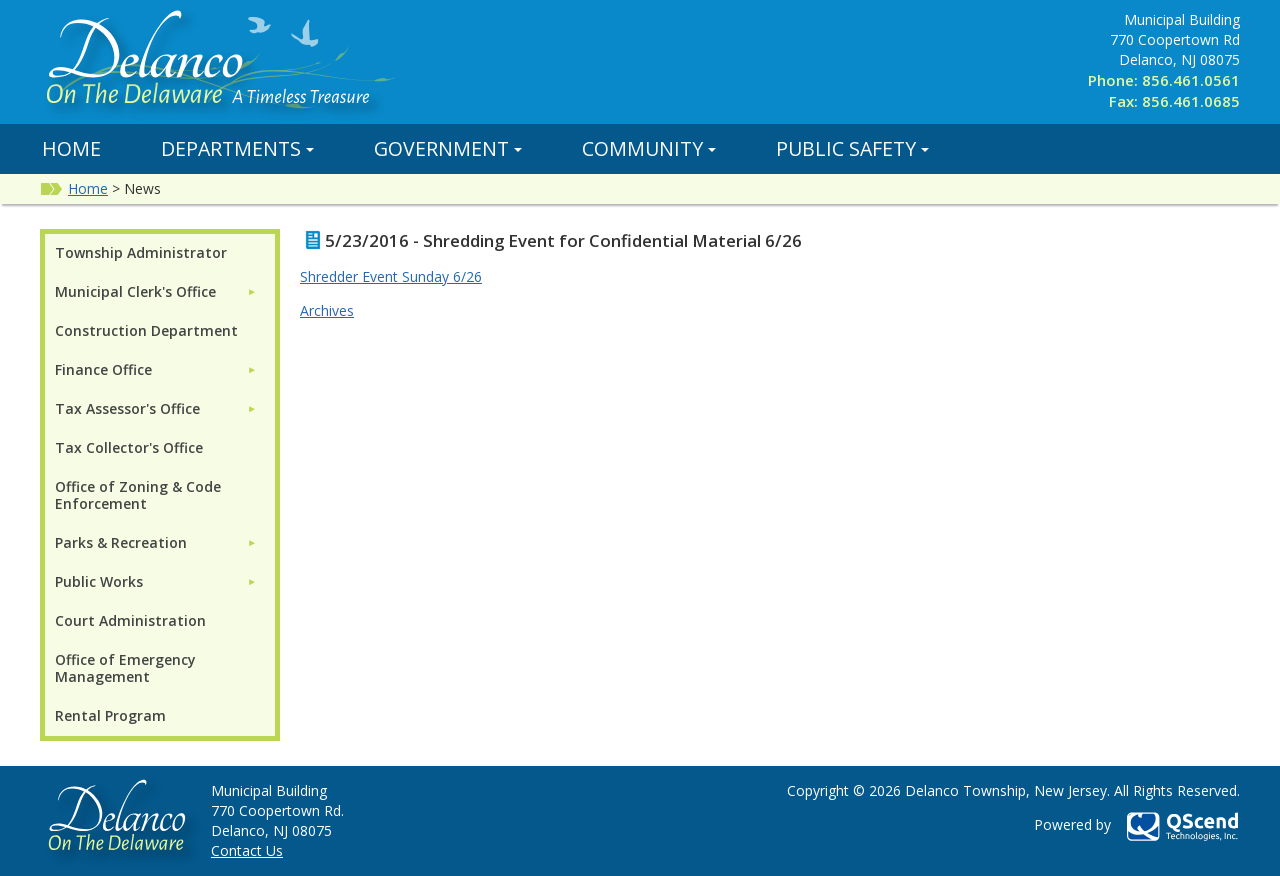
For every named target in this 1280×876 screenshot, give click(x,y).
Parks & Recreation (121, 542)
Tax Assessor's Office (127, 408)
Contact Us (247, 850)
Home (71, 148)
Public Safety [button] (852, 148)
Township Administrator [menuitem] (141, 252)
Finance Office (103, 369)
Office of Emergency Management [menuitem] (125, 668)
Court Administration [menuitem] (130, 620)
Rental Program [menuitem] (110, 715)
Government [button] (448, 148)
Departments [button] (237, 148)
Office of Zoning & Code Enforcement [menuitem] (138, 495)
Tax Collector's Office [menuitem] (129, 447)
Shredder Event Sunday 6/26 (391, 276)
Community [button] (649, 148)
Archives (327, 310)
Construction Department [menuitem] (146, 330)
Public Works (99, 581)
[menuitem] (156, 291)
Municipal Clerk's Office (135, 291)
